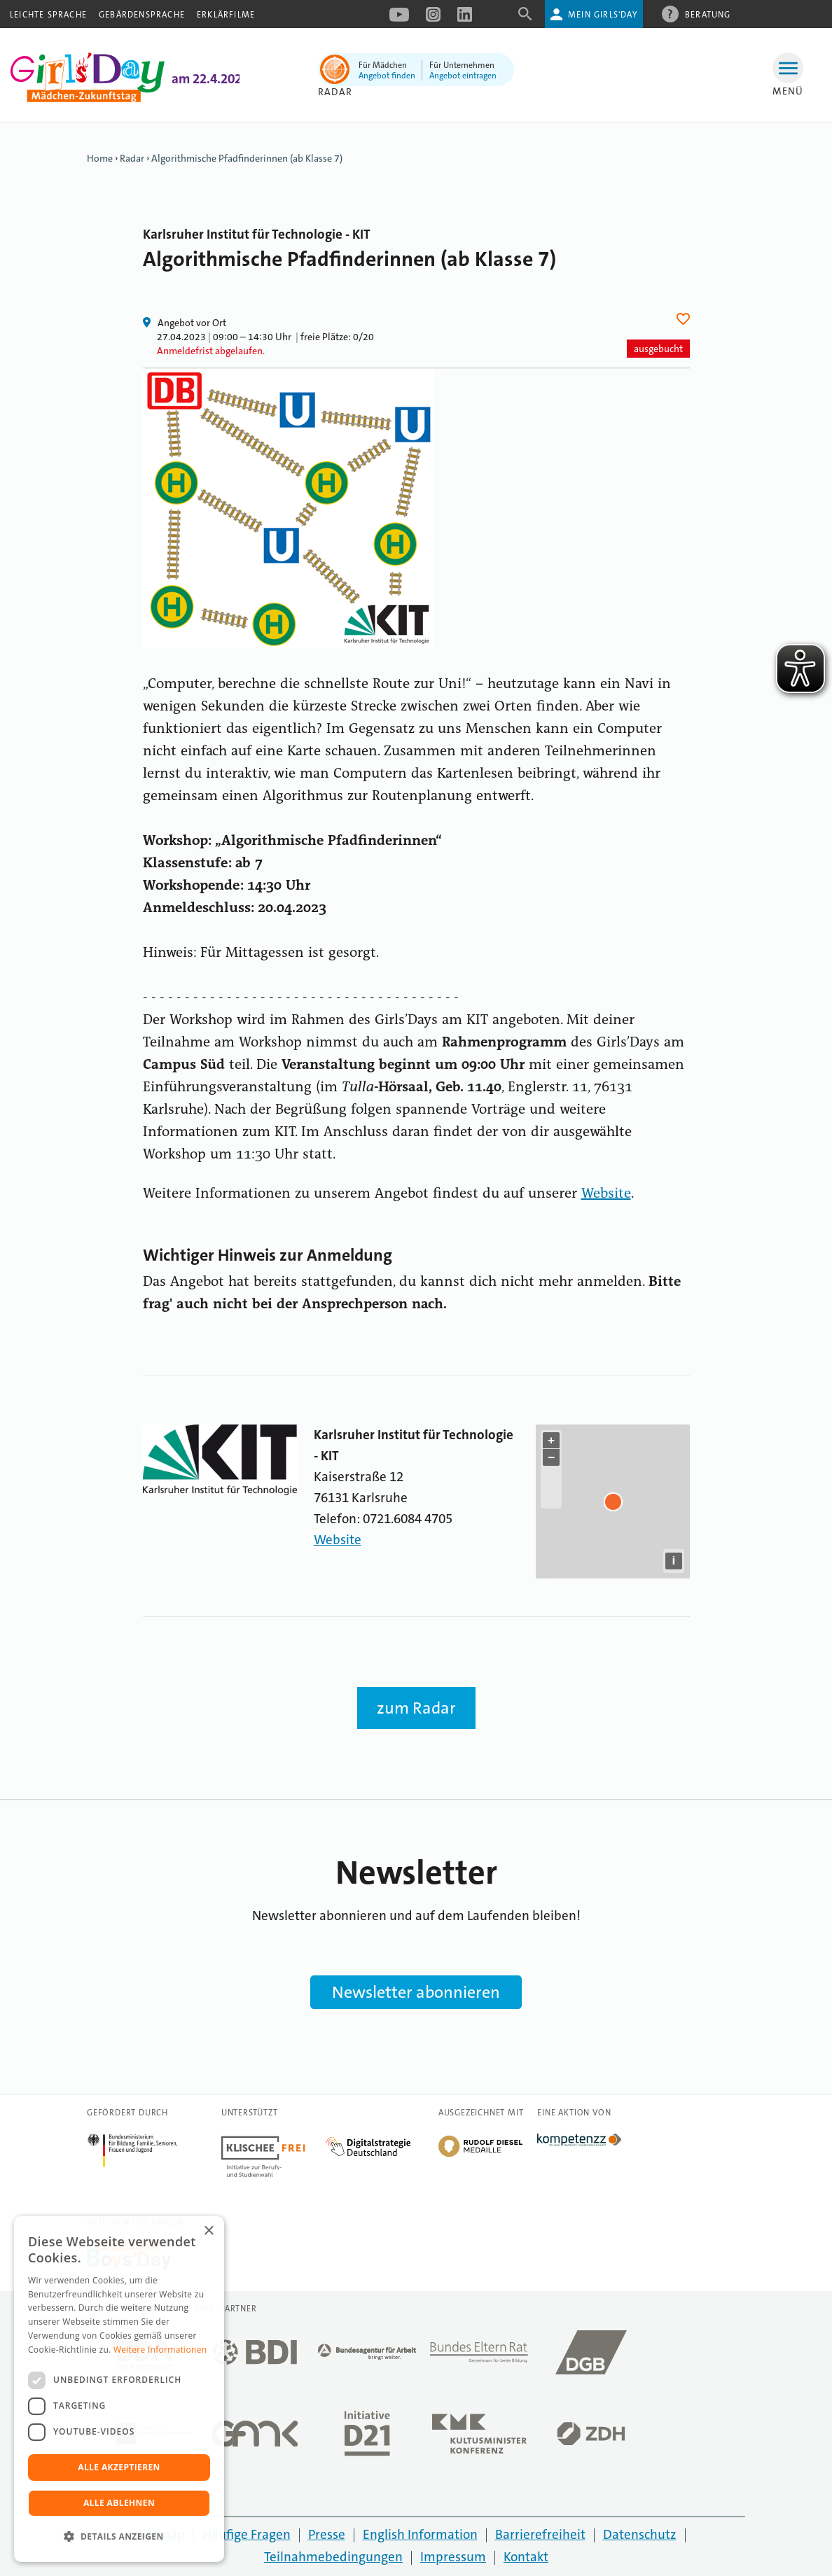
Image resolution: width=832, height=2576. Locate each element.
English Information (420, 2534)
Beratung (708, 14)
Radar (335, 91)
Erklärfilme (226, 14)
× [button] (208, 2231)
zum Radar (416, 1708)
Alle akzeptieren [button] (119, 2467)
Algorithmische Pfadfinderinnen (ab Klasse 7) (246, 158)
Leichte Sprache (48, 14)
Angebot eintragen (463, 75)
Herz (685, 319)
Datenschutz (640, 2534)
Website (606, 1194)
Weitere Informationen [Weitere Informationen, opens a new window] (160, 2350)
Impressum (453, 2557)
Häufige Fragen (246, 2534)
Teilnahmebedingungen (333, 2557)
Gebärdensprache (142, 14)
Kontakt (526, 2557)
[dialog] (119, 2389)
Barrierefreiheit (540, 2534)
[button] (119, 2537)
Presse (326, 2534)
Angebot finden (387, 75)
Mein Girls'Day (602, 14)
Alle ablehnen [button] (119, 2503)
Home (100, 158)
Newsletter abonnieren (416, 1992)
